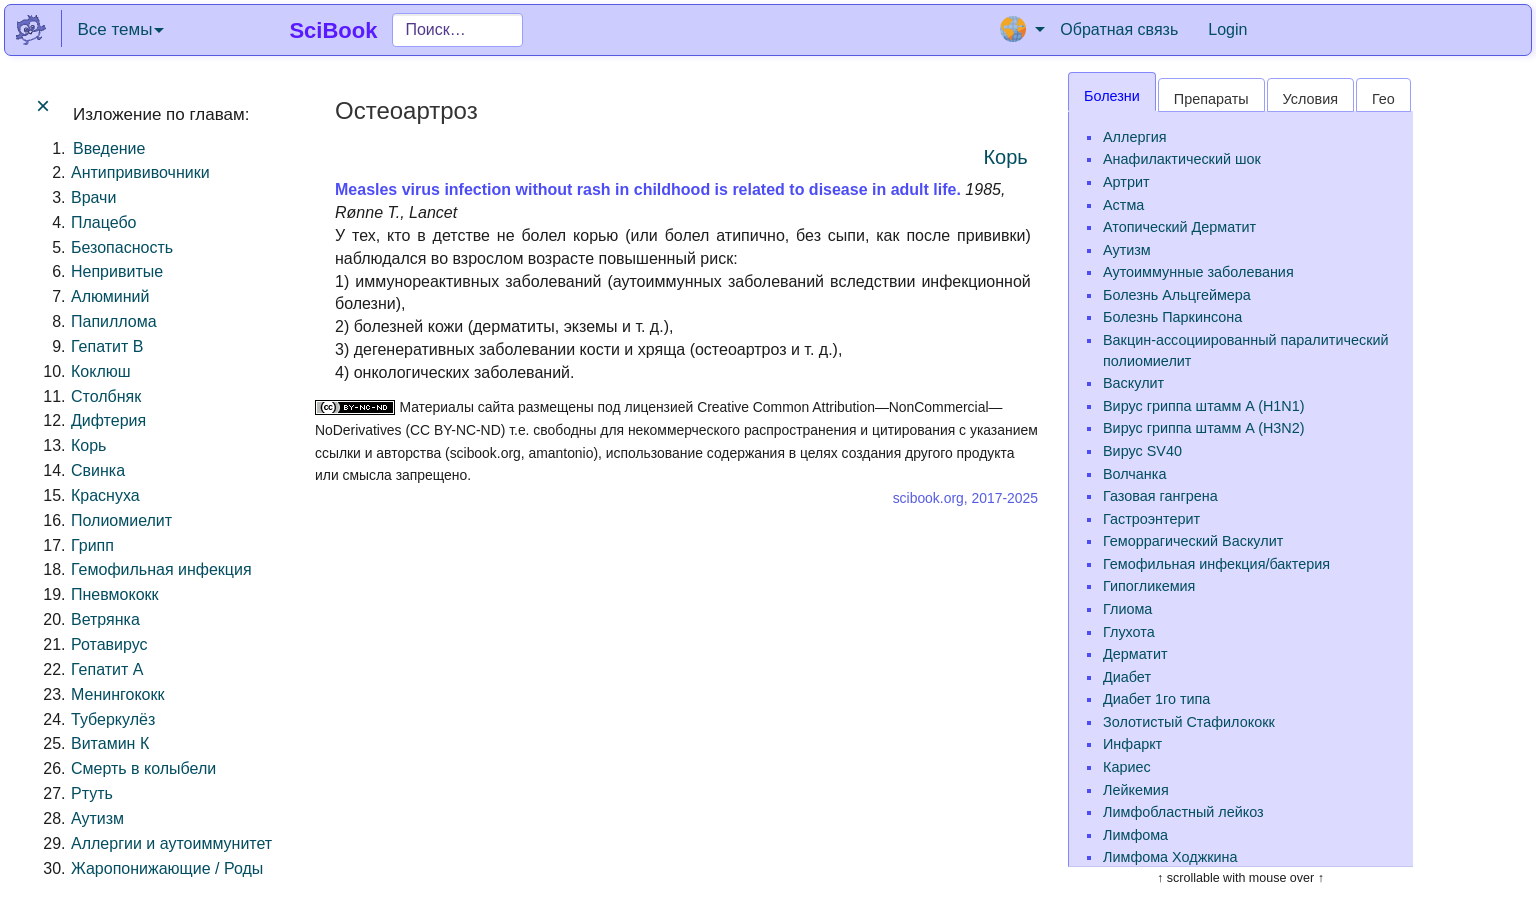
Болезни (1112, 96)
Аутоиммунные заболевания (1198, 272)
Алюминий (110, 296)
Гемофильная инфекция (161, 569)
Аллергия (1134, 137)
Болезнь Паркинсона (1172, 317)
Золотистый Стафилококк (1189, 722)
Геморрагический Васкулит (1193, 541)
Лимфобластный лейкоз (1183, 812)
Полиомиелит (121, 520)
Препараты (1211, 99)
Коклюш (101, 371)
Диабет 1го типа (1156, 699)
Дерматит (1135, 654)
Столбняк (106, 396)
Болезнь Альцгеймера (1177, 295)
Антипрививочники (140, 172)
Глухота (1129, 632)
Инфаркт (1132, 744)
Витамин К (110, 743)
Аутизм (97, 818)
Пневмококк (115, 594)
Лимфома (1135, 835)
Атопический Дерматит (1179, 227)
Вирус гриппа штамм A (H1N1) (1204, 406)
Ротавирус (109, 644)
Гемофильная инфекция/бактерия (1216, 564)
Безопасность (122, 247)
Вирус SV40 (1142, 451)
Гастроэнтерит (1151, 519)
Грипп (92, 545)
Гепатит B (107, 346)
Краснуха (105, 495)
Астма (1123, 205)
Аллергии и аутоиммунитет (171, 843)
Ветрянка (105, 619)
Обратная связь (1119, 29)
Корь (88, 445)
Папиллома (114, 321)
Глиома (1127, 609)
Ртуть (92, 793)
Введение (109, 148)
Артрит (1126, 182)
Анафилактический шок (1182, 159)
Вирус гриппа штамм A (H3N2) (1204, 428)
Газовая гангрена (1160, 496)
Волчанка (1134, 474)
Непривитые (117, 271)
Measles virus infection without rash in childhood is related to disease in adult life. (648, 189)
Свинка (98, 470)
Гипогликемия (1149, 586)
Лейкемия (1136, 790)
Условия (1310, 99)
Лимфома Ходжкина (1170, 857)
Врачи (93, 197)
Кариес (1127, 767)
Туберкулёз (113, 719)
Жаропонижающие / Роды (167, 868)
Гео (1383, 99)
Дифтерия (108, 420)
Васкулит (1133, 383)
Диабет (1127, 677)
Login (1227, 29)
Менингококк (117, 694)
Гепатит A (107, 669)
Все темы (120, 29)
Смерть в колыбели (143, 768)
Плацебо (104, 222)
